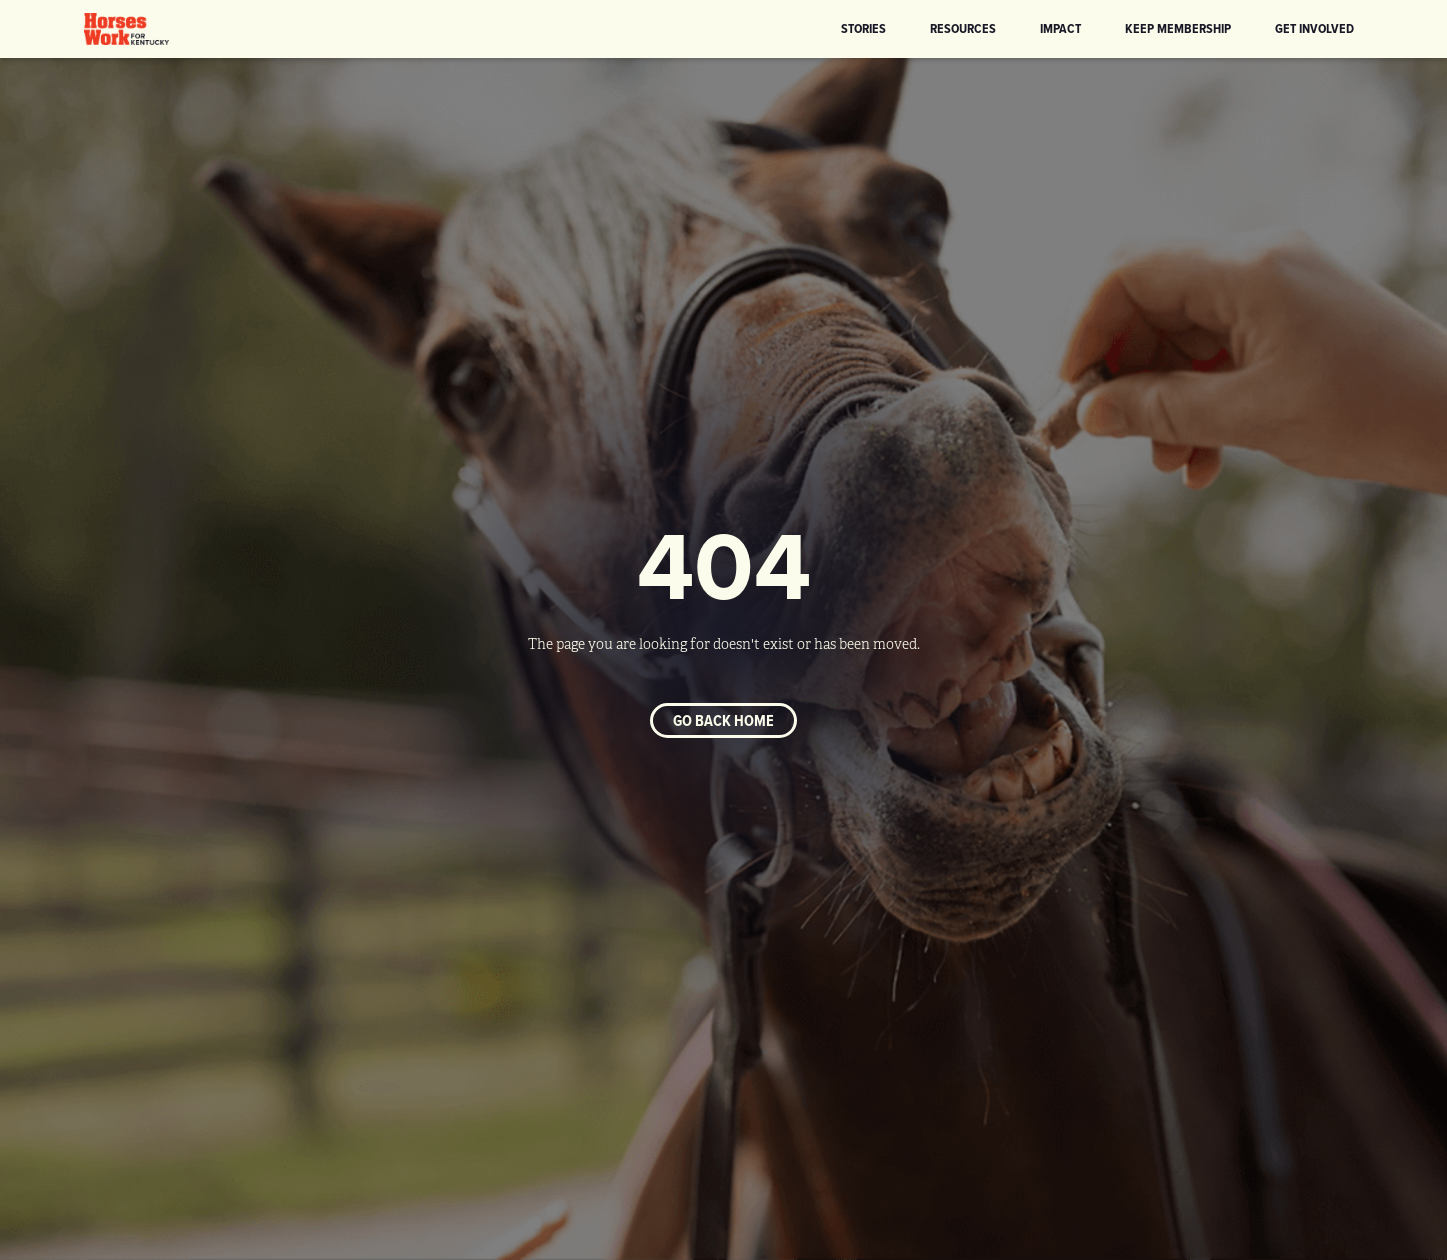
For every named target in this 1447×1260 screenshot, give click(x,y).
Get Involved (1314, 28)
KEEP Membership (1178, 28)
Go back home (723, 720)
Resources (963, 28)
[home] (127, 29)
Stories (863, 28)
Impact (1060, 28)
